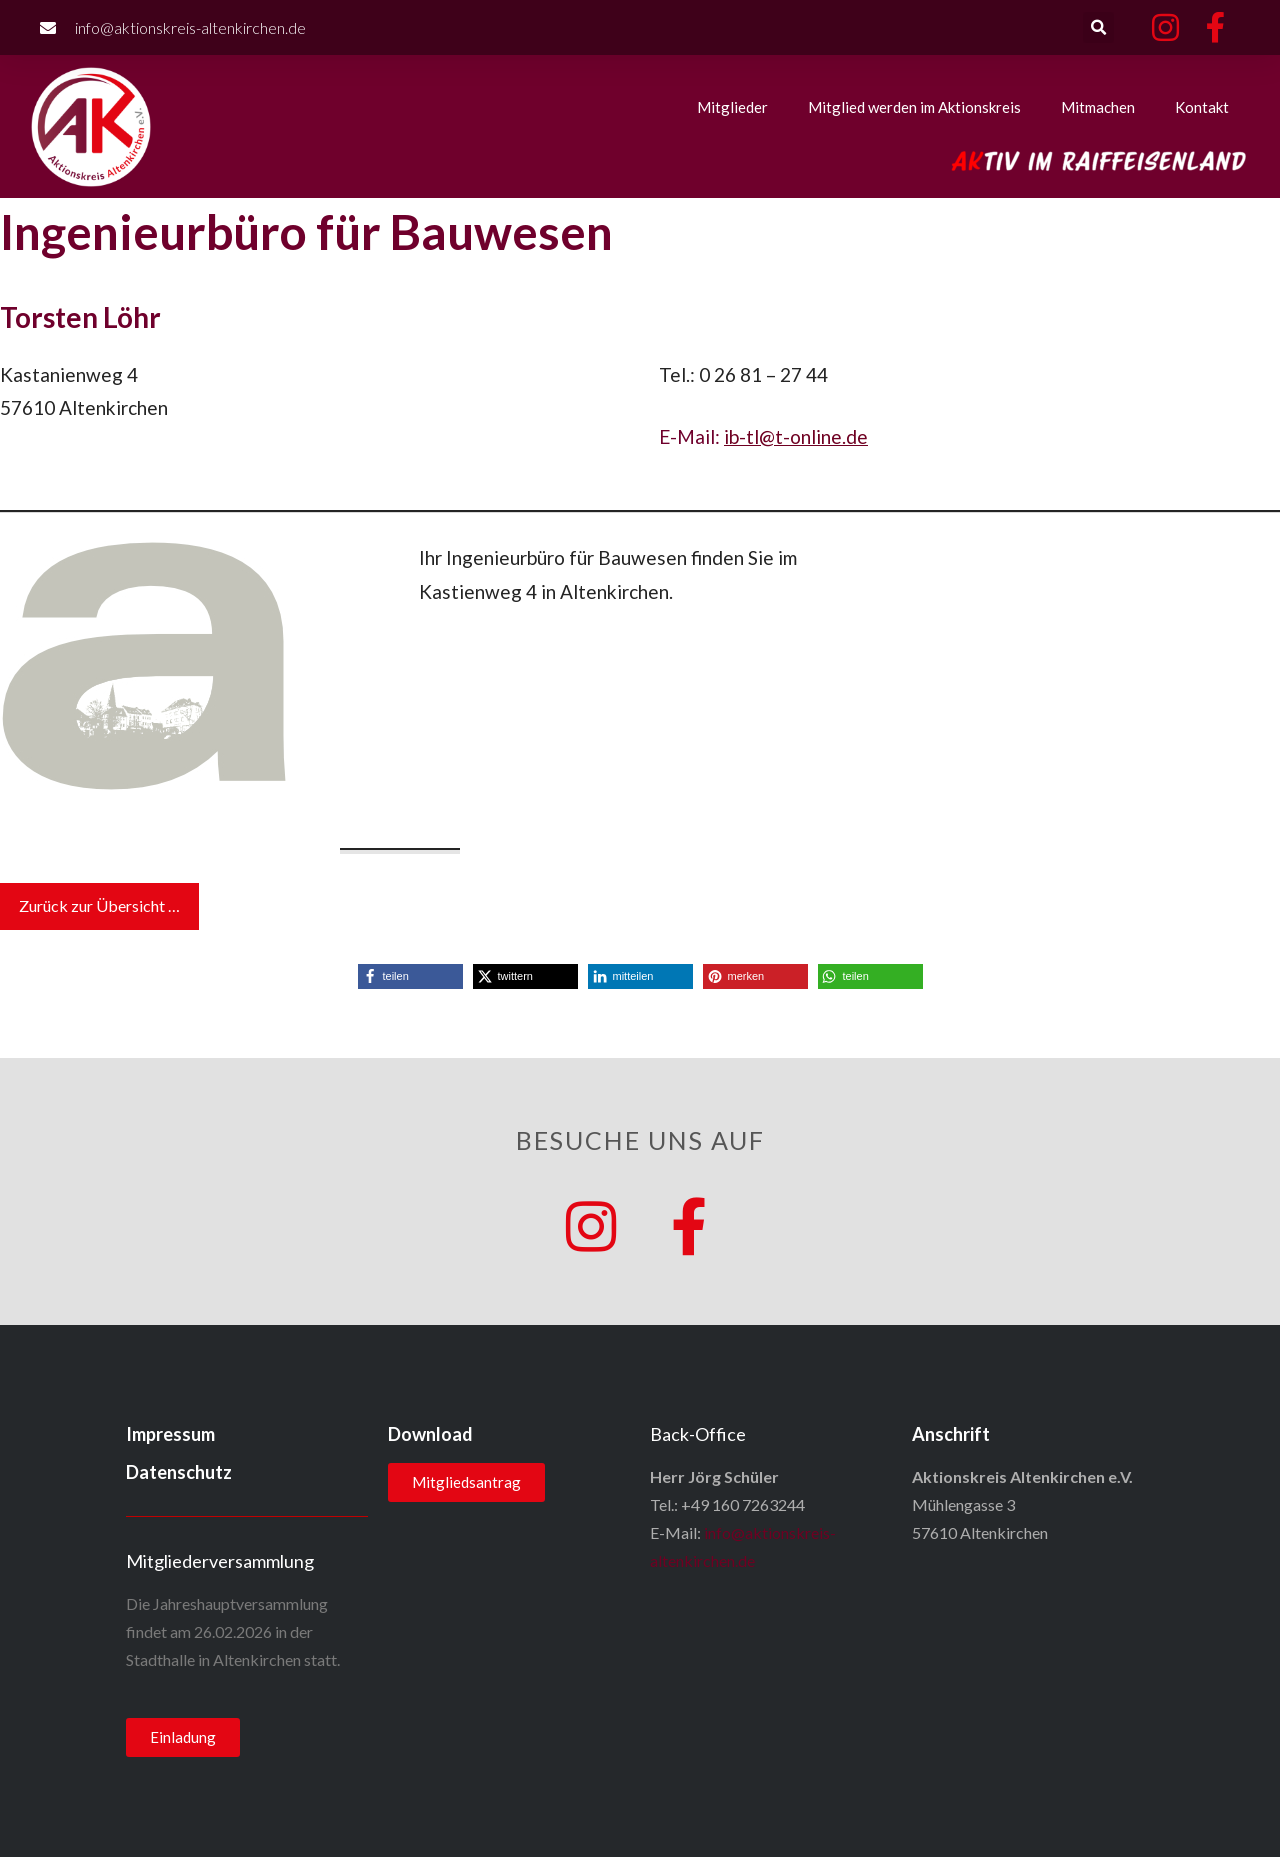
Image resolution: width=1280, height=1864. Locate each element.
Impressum (170, 1441)
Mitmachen (1098, 107)
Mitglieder (732, 107)
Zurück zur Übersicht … (99, 905)
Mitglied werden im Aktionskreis (914, 107)
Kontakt (1202, 107)
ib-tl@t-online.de (796, 436)
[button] (1098, 27)
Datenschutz (179, 1479)
